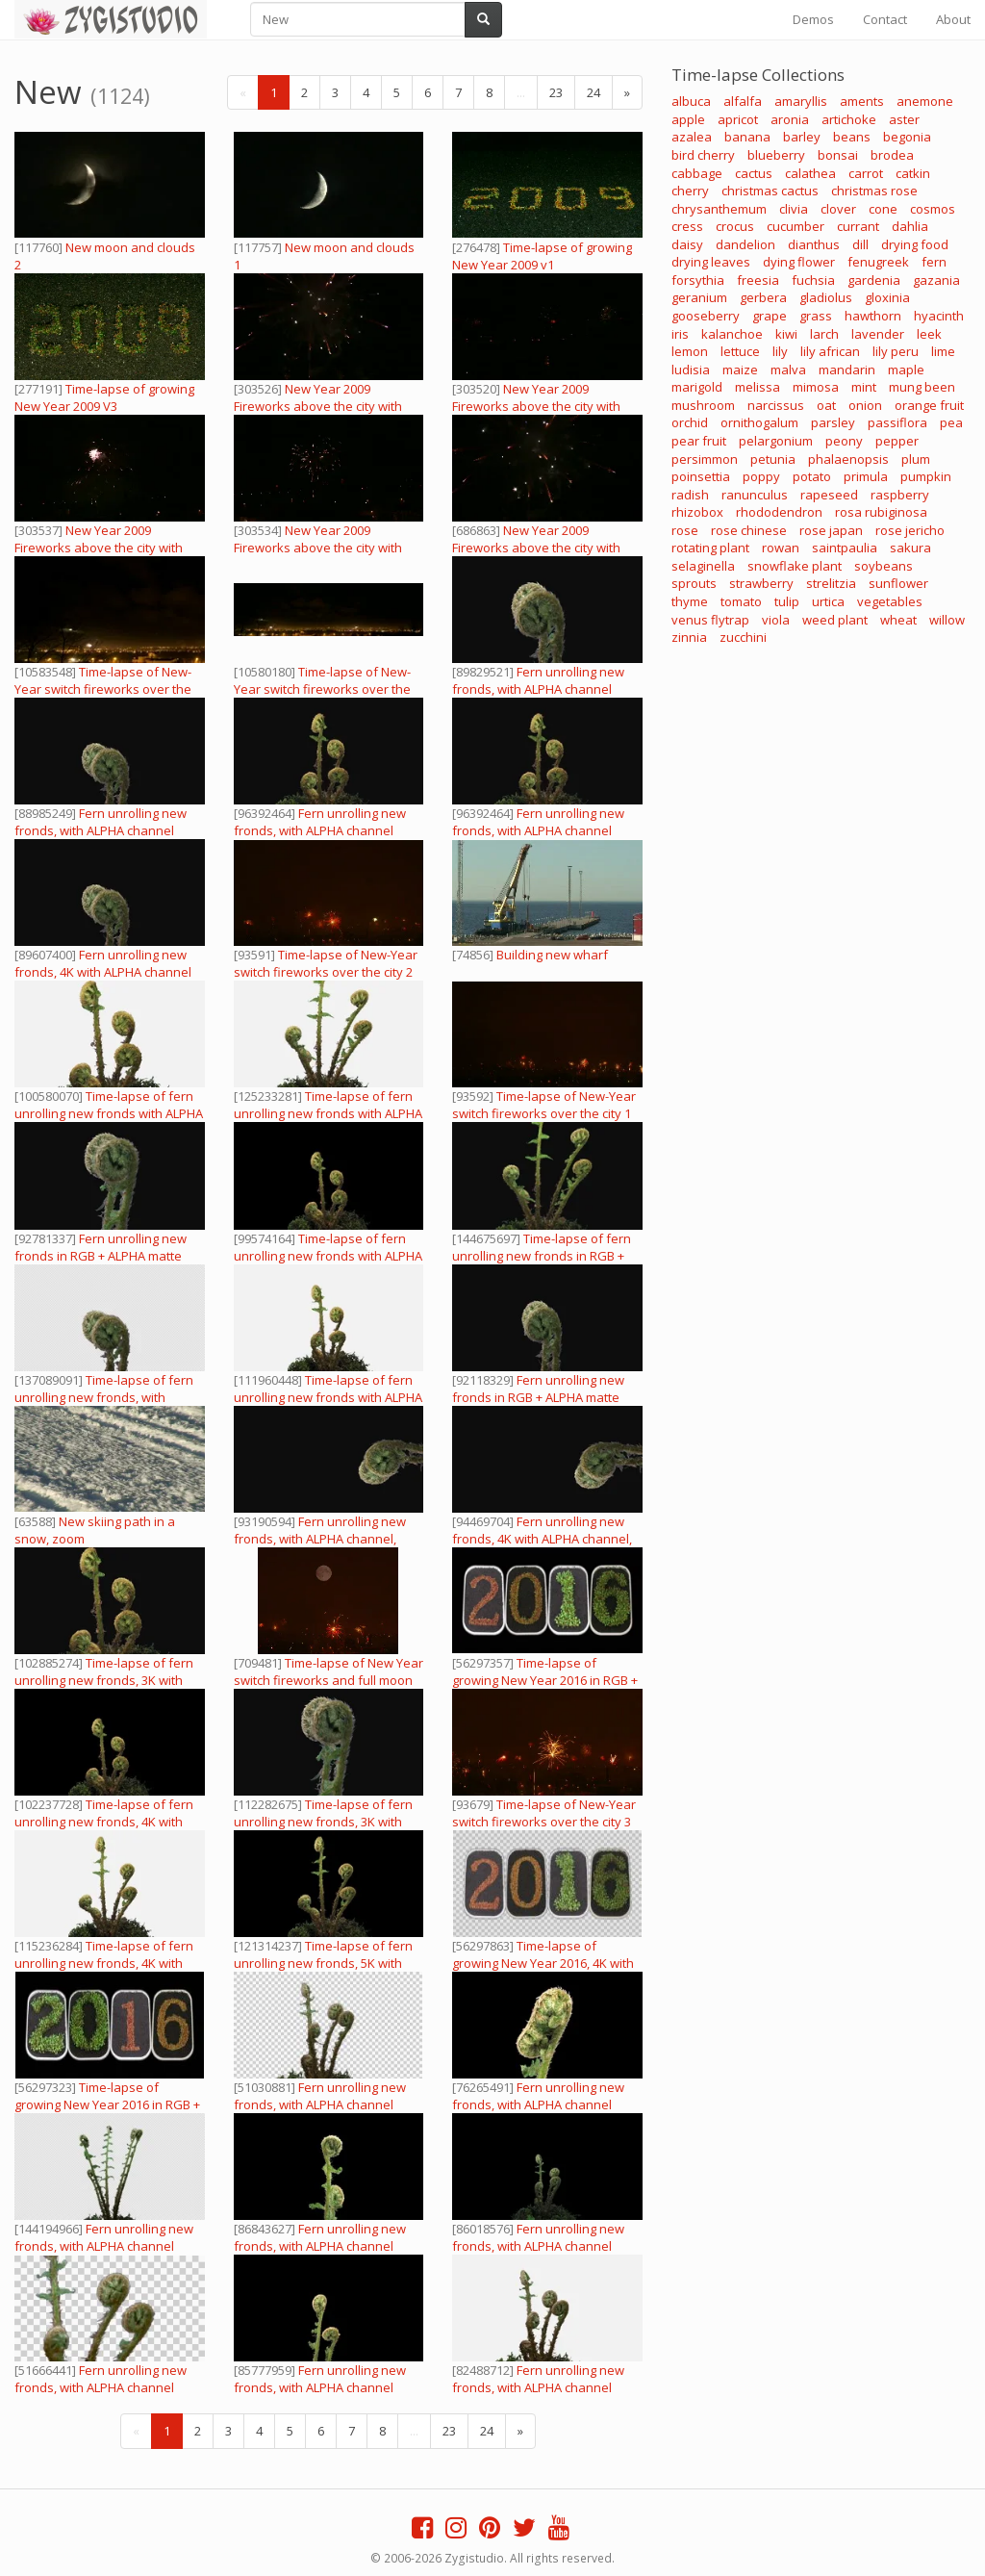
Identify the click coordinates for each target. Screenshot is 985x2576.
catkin (913, 173)
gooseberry (705, 315)
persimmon (704, 459)
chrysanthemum (719, 208)
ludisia (690, 369)
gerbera (763, 297)
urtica (828, 601)
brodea (892, 155)
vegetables (889, 601)
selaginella (703, 565)
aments (862, 101)
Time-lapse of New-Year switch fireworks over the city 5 (102, 689)
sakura (910, 547)
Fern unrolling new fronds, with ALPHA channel (538, 680)
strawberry (761, 583)
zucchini (743, 637)
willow (947, 619)
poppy (761, 476)
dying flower (799, 261)
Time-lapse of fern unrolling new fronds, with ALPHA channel (103, 1397)
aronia (789, 119)
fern (934, 261)
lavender (877, 334)
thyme (689, 601)
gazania (936, 280)
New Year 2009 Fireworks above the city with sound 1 (536, 406)
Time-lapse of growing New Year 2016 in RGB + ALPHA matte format (545, 1680)
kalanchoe (732, 334)
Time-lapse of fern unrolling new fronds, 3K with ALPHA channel (103, 1680)
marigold (696, 386)
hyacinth (939, 315)
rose (684, 530)
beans (852, 136)
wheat (898, 619)
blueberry (776, 155)
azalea (691, 136)
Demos (813, 19)
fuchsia (813, 280)
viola (776, 619)
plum (915, 459)
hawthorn (873, 315)
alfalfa (742, 101)
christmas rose (874, 190)
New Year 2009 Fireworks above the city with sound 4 (98, 548)
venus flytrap (710, 619)
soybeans (883, 565)
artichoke (848, 119)
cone (883, 208)
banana (747, 136)
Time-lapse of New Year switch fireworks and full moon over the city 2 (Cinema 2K (328, 1680)
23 (556, 92)
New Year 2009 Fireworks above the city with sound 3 (318, 406)
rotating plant (710, 547)
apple (688, 119)
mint (863, 386)
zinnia (689, 637)
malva (788, 369)
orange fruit (929, 405)
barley (802, 136)
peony (844, 440)
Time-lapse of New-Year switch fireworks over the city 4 (322, 689)
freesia (758, 280)
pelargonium (776, 440)
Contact (885, 19)
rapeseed (829, 494)
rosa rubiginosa (881, 512)
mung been (922, 386)
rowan (780, 547)
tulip (786, 601)
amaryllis (800, 101)
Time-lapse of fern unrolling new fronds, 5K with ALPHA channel (323, 1963)
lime (943, 351)
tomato (741, 601)
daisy (687, 244)
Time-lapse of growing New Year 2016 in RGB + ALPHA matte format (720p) (107, 2104)
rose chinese (749, 530)
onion (865, 405)
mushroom (703, 405)
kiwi (786, 334)
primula (866, 476)
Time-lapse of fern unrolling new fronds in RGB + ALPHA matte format (541, 1256)
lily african (830, 351)
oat (826, 405)
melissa (757, 386)
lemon (689, 351)
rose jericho (910, 530)
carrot (865, 173)
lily (780, 351)
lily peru (895, 351)
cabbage (696, 173)
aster (904, 119)
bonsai (838, 155)
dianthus (814, 244)
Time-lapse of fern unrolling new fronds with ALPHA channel (108, 1113)
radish (690, 494)
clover (838, 208)
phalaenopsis (848, 459)
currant (858, 226)
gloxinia (887, 297)
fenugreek (878, 261)
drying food (914, 244)
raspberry (900, 494)
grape (769, 315)
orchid (689, 422)
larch (824, 334)
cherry (690, 190)
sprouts (694, 583)
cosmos (932, 208)
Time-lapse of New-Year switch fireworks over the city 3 (544, 1813)
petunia (773, 459)
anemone (925, 101)
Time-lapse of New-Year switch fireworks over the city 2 (325, 963)
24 (593, 92)
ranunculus (754, 494)
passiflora (897, 422)
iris (680, 334)
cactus (753, 173)
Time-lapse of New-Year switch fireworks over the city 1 (544, 1104)
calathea (810, 173)
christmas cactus (770, 190)
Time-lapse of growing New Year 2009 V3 (104, 397)
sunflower (898, 583)
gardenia (873, 280)
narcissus (775, 405)
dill (860, 244)
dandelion (745, 244)
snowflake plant (794, 565)
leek (929, 334)
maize (740, 369)
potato (812, 476)
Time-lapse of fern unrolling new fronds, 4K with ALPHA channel (103, 1822)
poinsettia (700, 476)
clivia (793, 208)
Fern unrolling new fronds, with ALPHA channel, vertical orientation (320, 1539)
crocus (735, 226)
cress (687, 226)
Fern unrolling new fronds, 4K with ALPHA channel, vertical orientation (542, 1539)
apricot (738, 119)
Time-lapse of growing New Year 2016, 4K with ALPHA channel (543, 1963)
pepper (897, 440)
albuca (691, 101)
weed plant (835, 619)
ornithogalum (759, 422)
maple (906, 369)
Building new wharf (552, 954)
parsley (833, 422)
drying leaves (710, 261)
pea (951, 422)
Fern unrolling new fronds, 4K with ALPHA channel (102, 963)
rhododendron (779, 512)
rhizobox (697, 512)
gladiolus (825, 297)
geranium (699, 297)
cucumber (795, 226)
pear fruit (698, 440)
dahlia (910, 226)
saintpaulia (844, 547)
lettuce (740, 351)
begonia (907, 136)
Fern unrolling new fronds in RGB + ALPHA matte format (100, 1256)
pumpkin (925, 476)
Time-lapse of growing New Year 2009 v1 (542, 256)
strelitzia (831, 583)
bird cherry (703, 155)
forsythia (697, 280)
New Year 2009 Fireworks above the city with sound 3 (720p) (536, 548)
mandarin (847, 369)
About (953, 19)
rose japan (831, 530)
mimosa (816, 386)
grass (815, 315)
